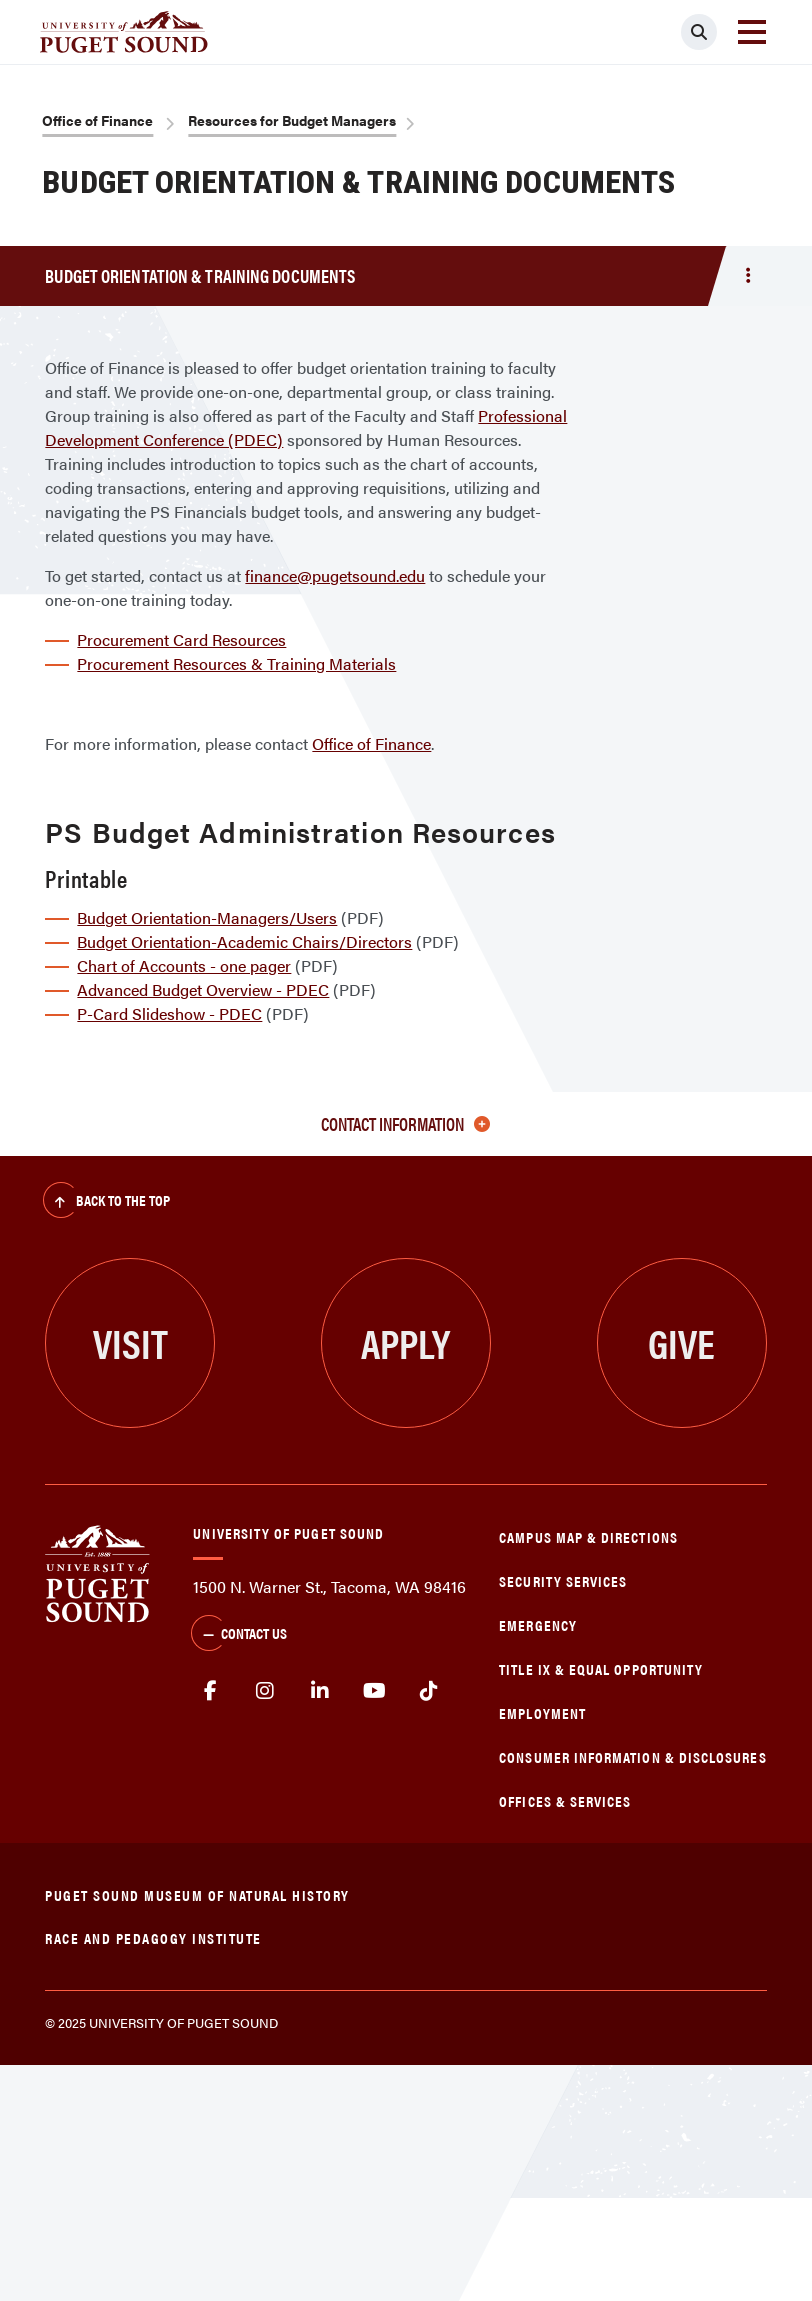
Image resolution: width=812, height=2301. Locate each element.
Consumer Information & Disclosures (632, 1756)
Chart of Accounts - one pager (184, 965)
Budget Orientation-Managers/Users (207, 917)
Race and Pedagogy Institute (153, 1937)
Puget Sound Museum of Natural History (197, 1894)
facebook (210, 1691)
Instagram (265, 1691)
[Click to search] (699, 32)
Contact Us (239, 1635)
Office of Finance (97, 120)
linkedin (320, 1691)
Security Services (563, 1580)
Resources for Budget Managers (292, 120)
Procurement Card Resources (181, 639)
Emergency (538, 1624)
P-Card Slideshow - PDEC (169, 1013)
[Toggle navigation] (752, 32)
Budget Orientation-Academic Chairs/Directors (244, 941)
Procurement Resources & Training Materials (236, 663)
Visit (130, 1342)
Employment (542, 1712)
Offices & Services (565, 1800)
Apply (405, 1342)
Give (681, 1342)
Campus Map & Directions (588, 1536)
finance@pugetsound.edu (335, 575)
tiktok (429, 1691)
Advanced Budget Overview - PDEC (203, 989)
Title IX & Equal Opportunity (601, 1668)
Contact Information (405, 1123)
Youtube (374, 1691)
